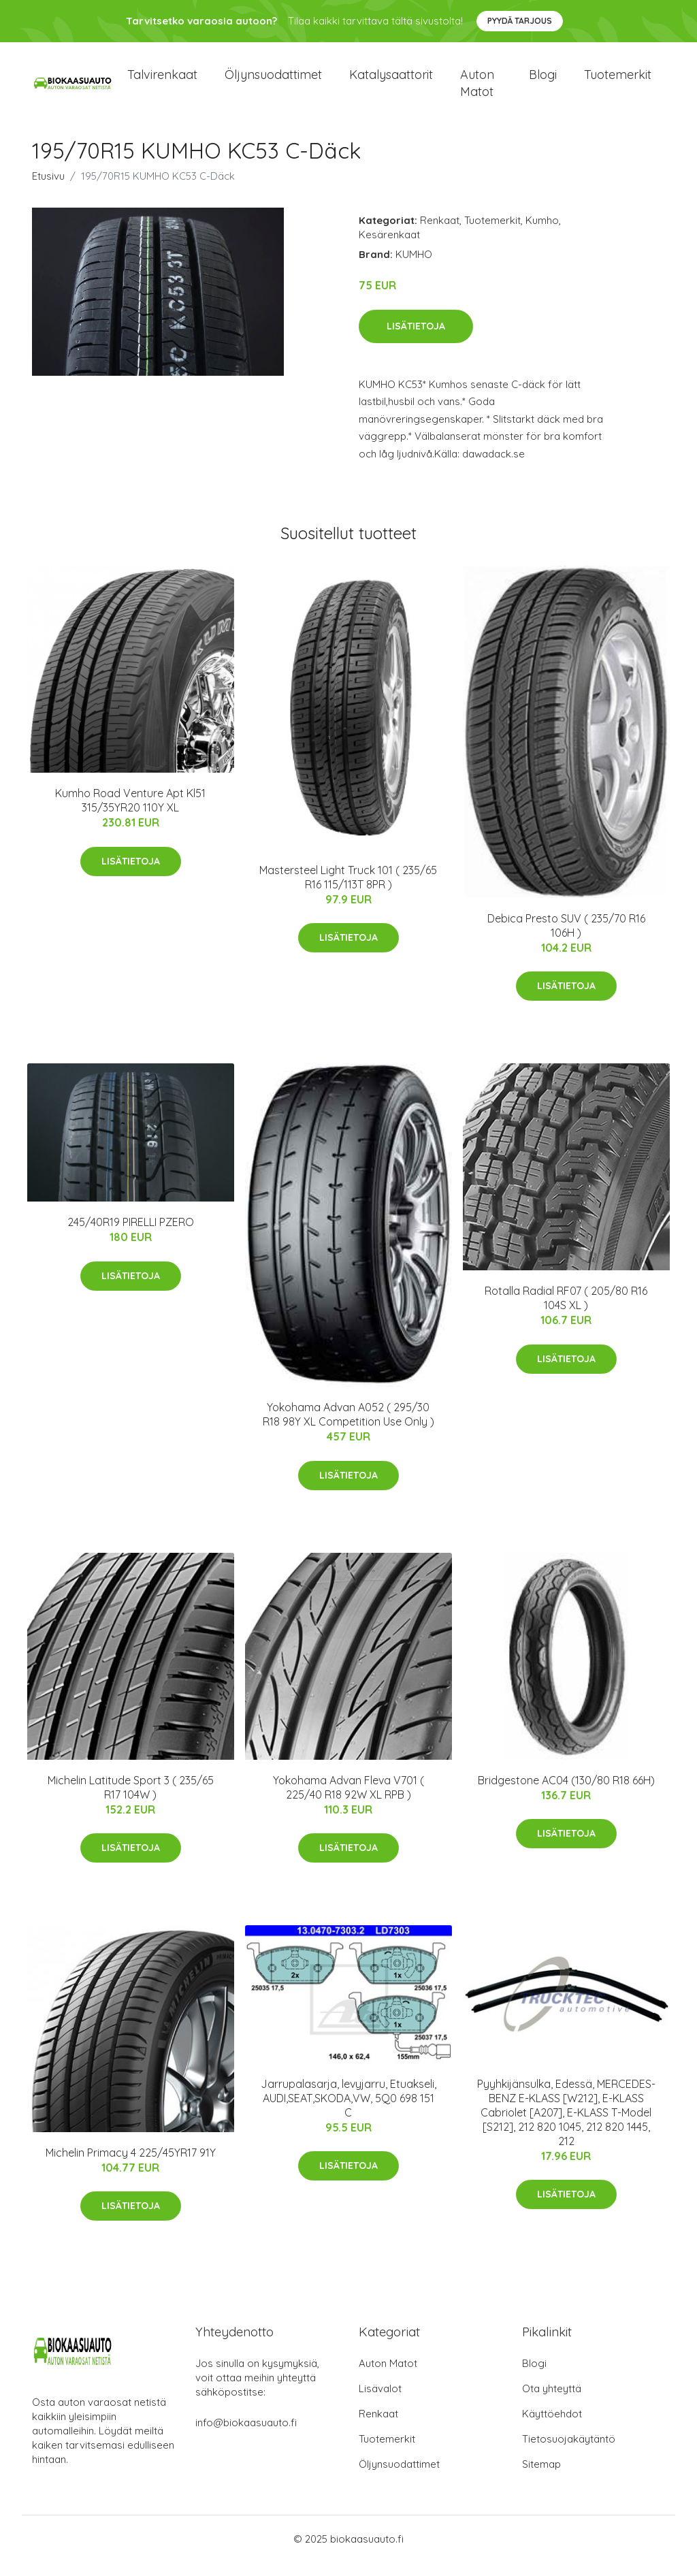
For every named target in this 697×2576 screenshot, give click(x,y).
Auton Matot (388, 2376)
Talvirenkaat (162, 81)
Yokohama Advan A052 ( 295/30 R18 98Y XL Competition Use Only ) (348, 1428)
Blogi (543, 81)
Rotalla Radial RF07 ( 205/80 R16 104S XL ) (566, 1311)
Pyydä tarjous (519, 21)
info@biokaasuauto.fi (246, 2436)
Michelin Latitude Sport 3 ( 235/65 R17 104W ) (131, 1801)
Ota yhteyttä (551, 2402)
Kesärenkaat (389, 248)
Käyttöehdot (552, 2427)
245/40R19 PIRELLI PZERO (130, 1235)
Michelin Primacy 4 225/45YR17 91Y (131, 2166)
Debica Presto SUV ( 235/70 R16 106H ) (566, 939)
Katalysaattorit (391, 81)
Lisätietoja (416, 340)
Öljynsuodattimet (273, 81)
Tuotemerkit (617, 81)
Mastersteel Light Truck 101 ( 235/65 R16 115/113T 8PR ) (348, 891)
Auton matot (477, 90)
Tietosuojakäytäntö (568, 2452)
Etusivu (48, 189)
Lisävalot (380, 2402)
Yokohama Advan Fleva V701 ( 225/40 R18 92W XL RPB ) (348, 1801)
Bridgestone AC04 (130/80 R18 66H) (566, 1794)
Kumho (542, 233)
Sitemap (541, 2477)
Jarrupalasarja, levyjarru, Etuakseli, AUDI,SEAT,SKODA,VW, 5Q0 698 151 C (348, 2112)
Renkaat (439, 233)
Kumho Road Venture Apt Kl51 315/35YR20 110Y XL (130, 814)
